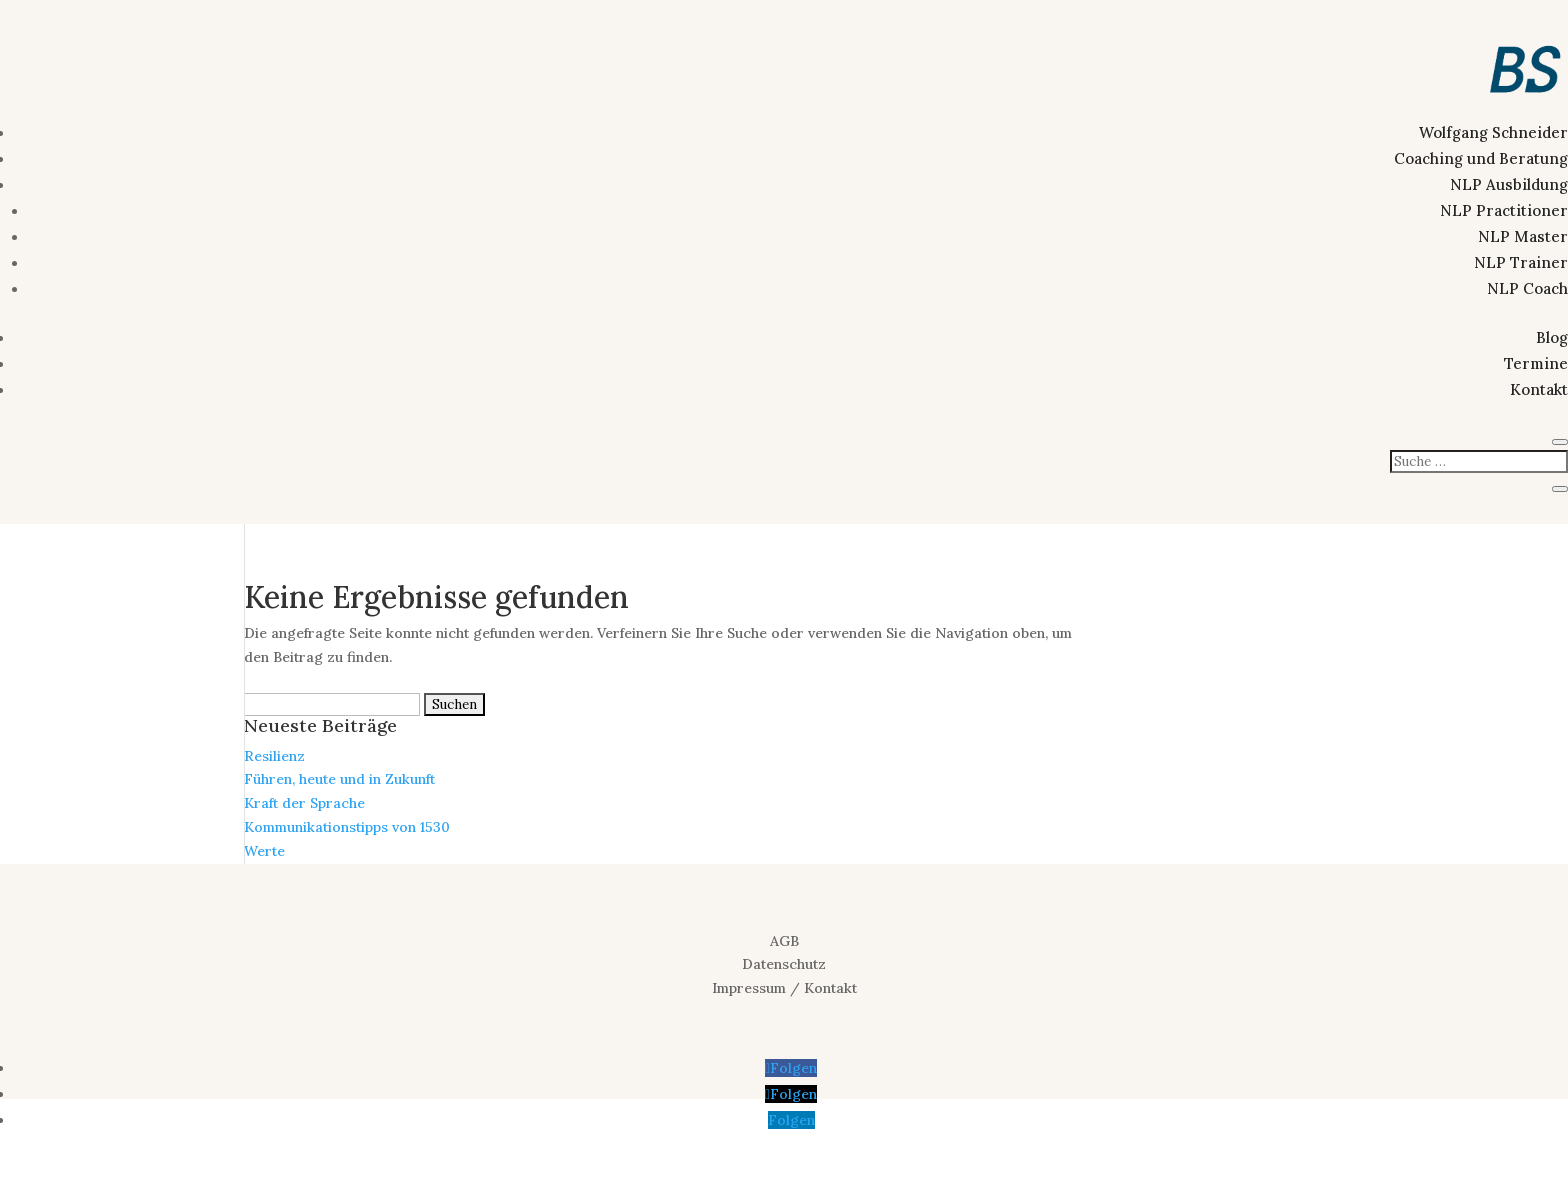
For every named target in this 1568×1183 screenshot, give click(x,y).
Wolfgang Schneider (1493, 132)
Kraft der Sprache (304, 803)
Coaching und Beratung (1481, 158)
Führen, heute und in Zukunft (339, 779)
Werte (264, 851)
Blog (1552, 337)
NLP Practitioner (1504, 210)
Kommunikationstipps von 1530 (347, 827)
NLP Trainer (1521, 262)
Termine (1536, 363)
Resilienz (274, 756)
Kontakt (1539, 389)
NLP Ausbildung (1509, 184)
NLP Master (1523, 236)
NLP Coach (1527, 288)
